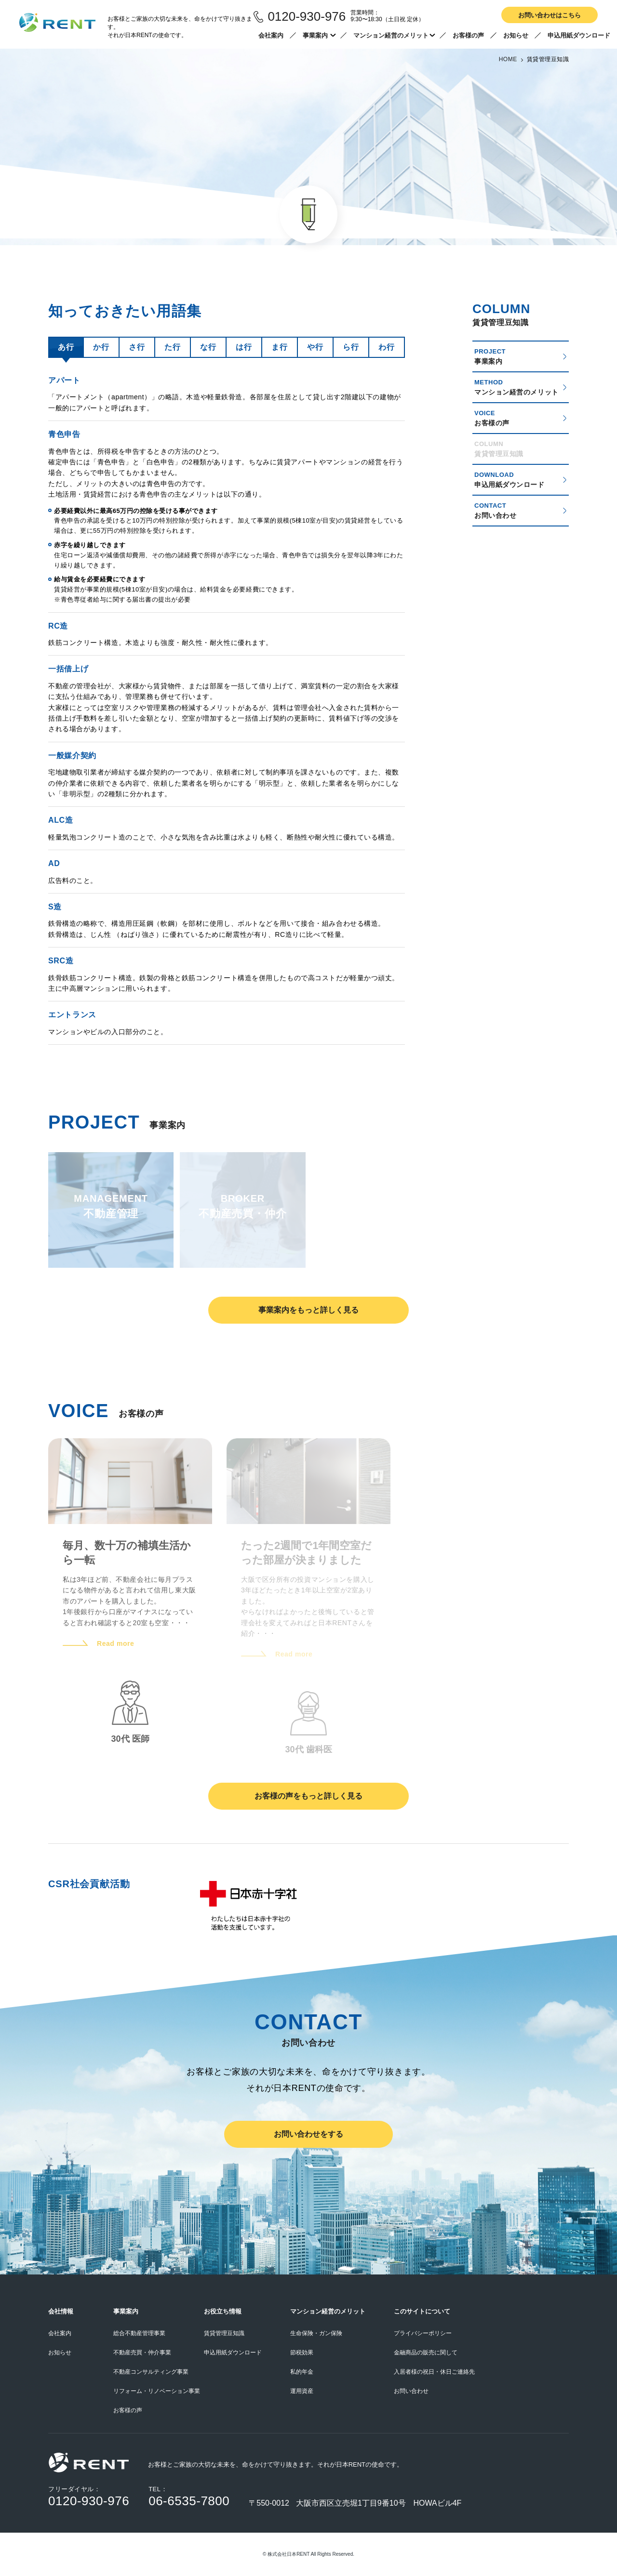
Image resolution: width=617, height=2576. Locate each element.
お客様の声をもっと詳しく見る (308, 1796)
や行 (315, 347)
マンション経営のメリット (393, 35)
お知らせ (515, 35)
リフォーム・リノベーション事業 (156, 2391)
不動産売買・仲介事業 (142, 2352)
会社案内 (270, 35)
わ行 (386, 347)
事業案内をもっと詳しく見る (308, 1310)
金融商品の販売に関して (425, 2352)
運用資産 (301, 2391)
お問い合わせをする (308, 2134)
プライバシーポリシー (423, 2333)
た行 (172, 347)
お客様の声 (468, 35)
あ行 (66, 347)
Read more (115, 1643)
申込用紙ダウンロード (579, 35)
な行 (208, 347)
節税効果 (301, 2352)
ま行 (279, 347)
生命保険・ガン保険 (316, 2333)
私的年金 (301, 2371)
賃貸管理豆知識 (224, 2333)
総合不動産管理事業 (139, 2333)
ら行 (351, 347)
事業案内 (321, 35)
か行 (101, 347)
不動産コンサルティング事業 (150, 2371)
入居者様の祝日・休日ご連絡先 (434, 2371)
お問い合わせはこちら (549, 15)
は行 (244, 347)
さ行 (137, 347)
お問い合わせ (411, 2391)
